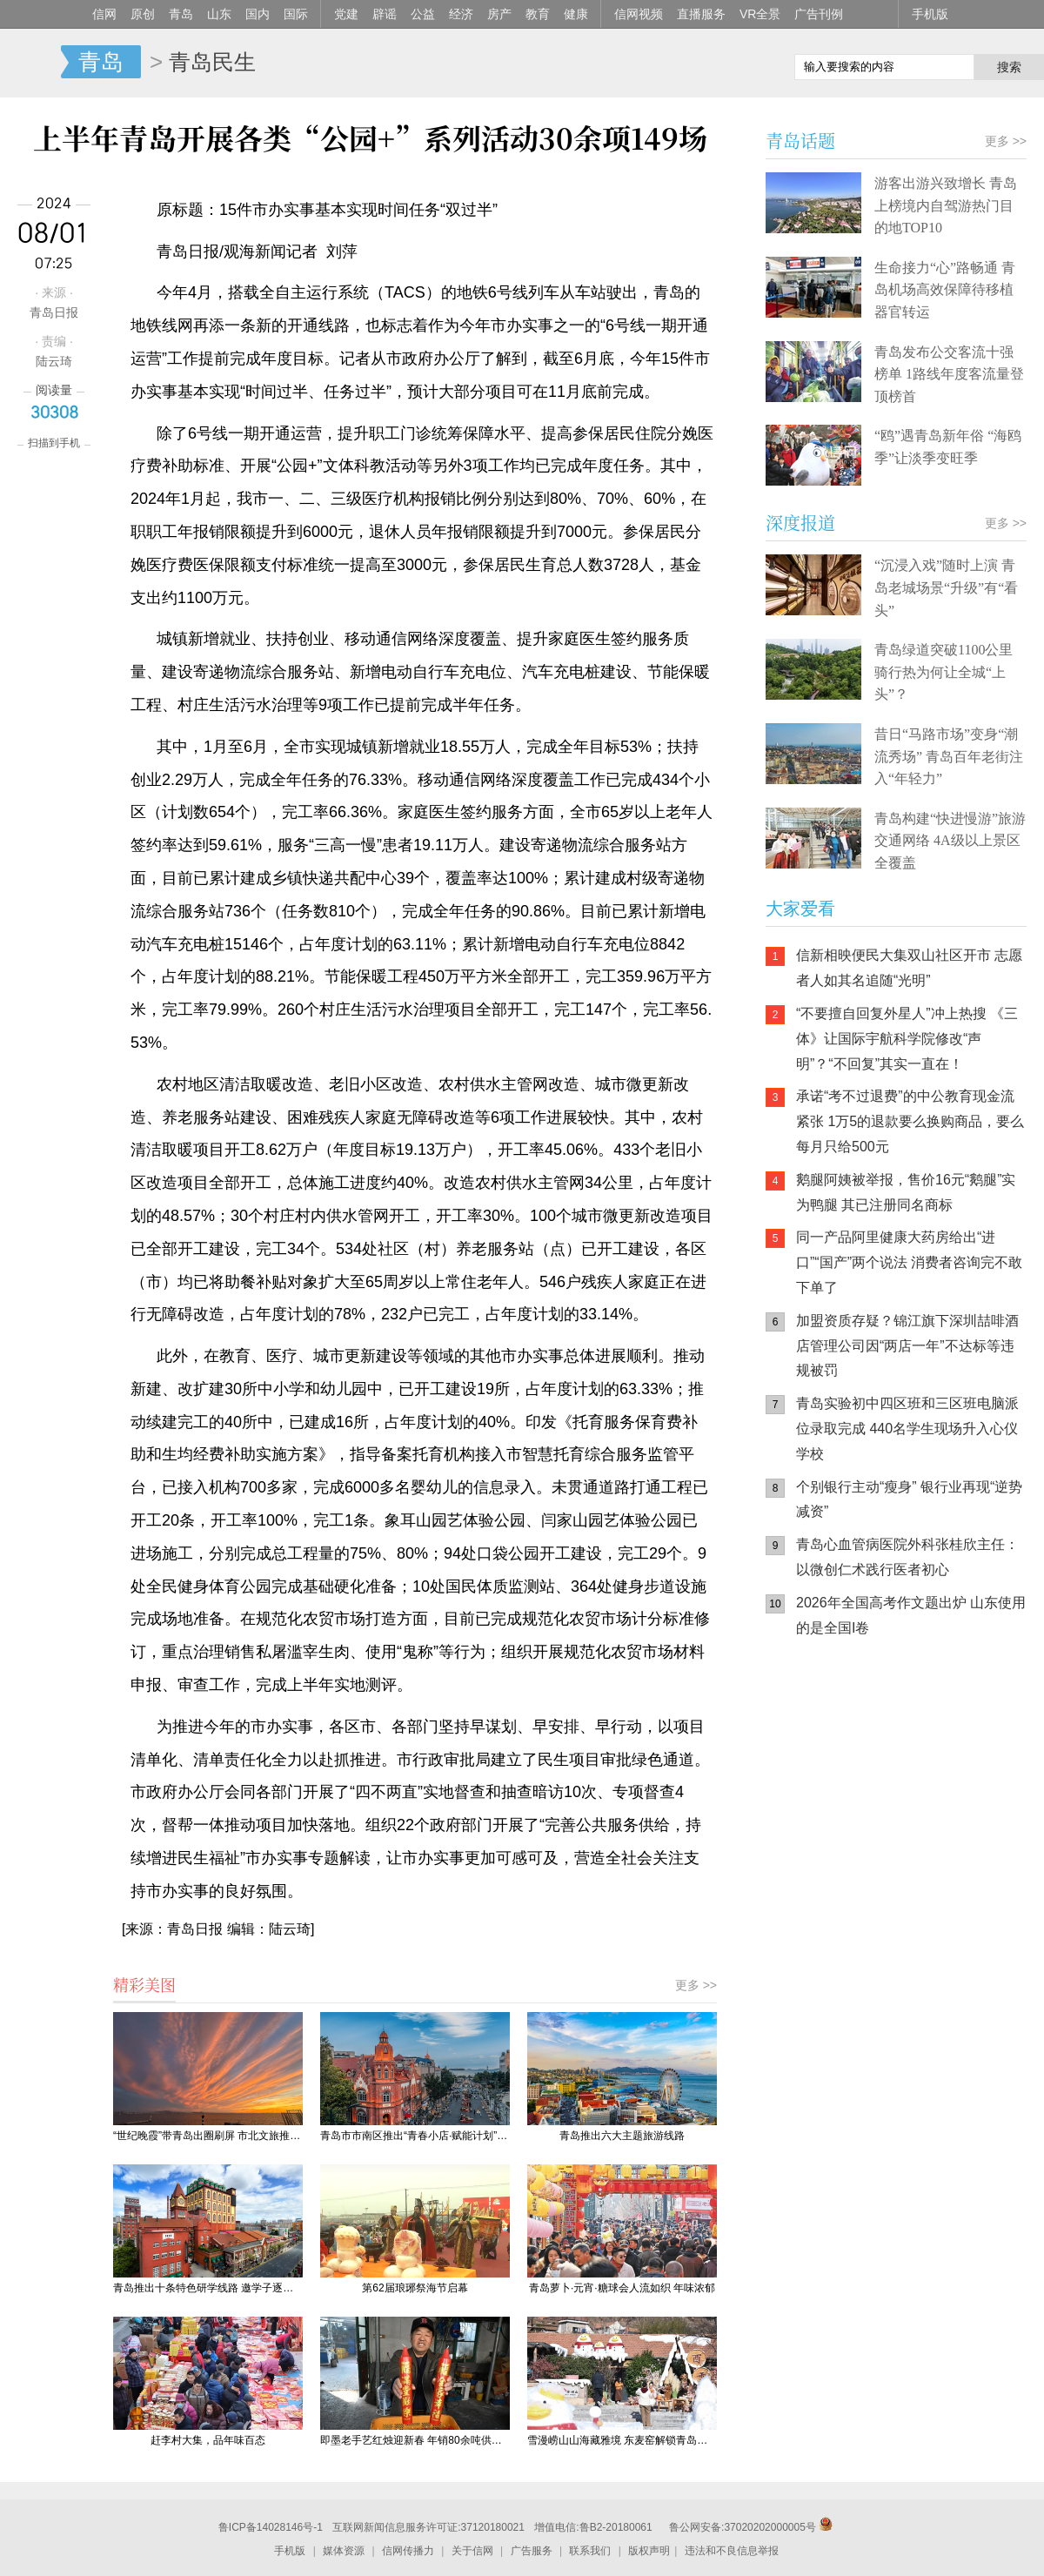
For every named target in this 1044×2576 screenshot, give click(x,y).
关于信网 (472, 2551)
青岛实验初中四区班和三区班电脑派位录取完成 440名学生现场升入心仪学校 (907, 1428)
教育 (537, 14)
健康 (576, 14)
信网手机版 (818, 1762)
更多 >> (696, 1985)
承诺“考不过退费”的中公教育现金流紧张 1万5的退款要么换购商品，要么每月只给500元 (910, 1121)
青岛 (181, 14)
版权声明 (649, 2551)
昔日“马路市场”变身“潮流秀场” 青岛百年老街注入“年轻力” (948, 756)
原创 (142, 14)
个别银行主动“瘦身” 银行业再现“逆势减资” (909, 1499)
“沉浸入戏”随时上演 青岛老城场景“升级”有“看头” (946, 587)
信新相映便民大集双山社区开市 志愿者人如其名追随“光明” (909, 968)
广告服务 (531, 2551)
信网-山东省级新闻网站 (30, 62)
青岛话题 (800, 140)
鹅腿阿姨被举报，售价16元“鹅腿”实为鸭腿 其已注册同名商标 (905, 1192)
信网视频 (638, 14)
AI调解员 (922, 1832)
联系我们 (590, 2551)
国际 (296, 14)
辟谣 (384, 14)
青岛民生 (212, 62)
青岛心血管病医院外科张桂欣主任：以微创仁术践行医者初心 (907, 1557)
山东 (219, 14)
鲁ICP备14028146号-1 (270, 2527)
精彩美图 (144, 1984)
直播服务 (701, 14)
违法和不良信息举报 (732, 2551)
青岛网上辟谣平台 (818, 1832)
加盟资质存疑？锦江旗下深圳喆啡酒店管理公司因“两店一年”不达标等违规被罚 (907, 1346)
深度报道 (800, 522)
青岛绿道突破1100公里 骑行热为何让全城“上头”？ (943, 671)
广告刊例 (818, 14)
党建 (346, 14)
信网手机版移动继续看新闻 (691, 63)
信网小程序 (922, 1762)
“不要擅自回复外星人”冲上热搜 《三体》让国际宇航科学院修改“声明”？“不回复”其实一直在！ (907, 1038)
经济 (461, 14)
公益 (423, 14)
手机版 (930, 14)
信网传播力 (408, 2551)
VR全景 (760, 14)
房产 (499, 14)
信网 (104, 14)
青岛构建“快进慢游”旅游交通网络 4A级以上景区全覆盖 (950, 840)
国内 (257, 14)
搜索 (1009, 67)
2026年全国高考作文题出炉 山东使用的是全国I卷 (911, 1615)
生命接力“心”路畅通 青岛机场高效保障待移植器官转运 (944, 289)
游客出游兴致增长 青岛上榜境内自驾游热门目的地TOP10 (945, 205)
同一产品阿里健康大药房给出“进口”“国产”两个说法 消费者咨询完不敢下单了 (909, 1262)
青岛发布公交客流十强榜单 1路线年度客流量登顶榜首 (949, 374)
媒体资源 (344, 2551)
